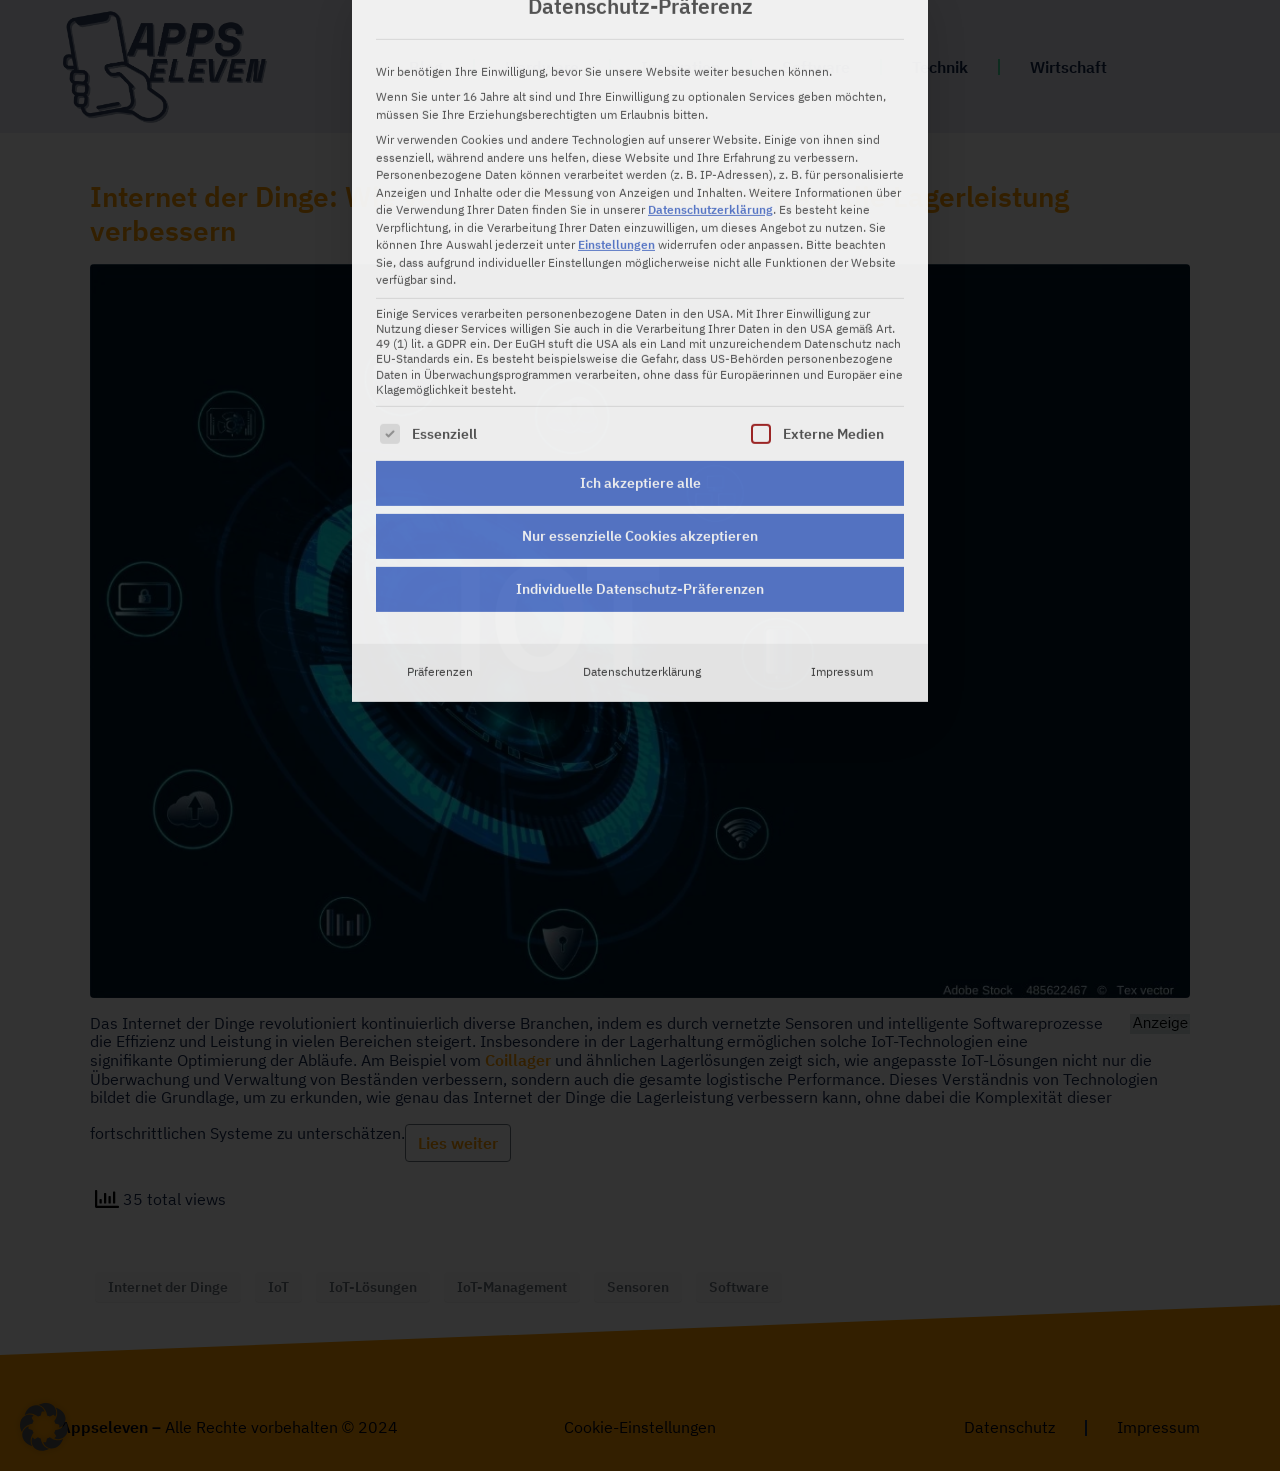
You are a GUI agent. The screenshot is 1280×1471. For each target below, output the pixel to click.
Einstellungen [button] (616, 94)
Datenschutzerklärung (710, 59)
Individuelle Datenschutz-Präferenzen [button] (640, 438)
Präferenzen (440, 521)
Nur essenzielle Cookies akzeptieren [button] (640, 385)
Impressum (842, 521)
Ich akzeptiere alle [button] (640, 332)
